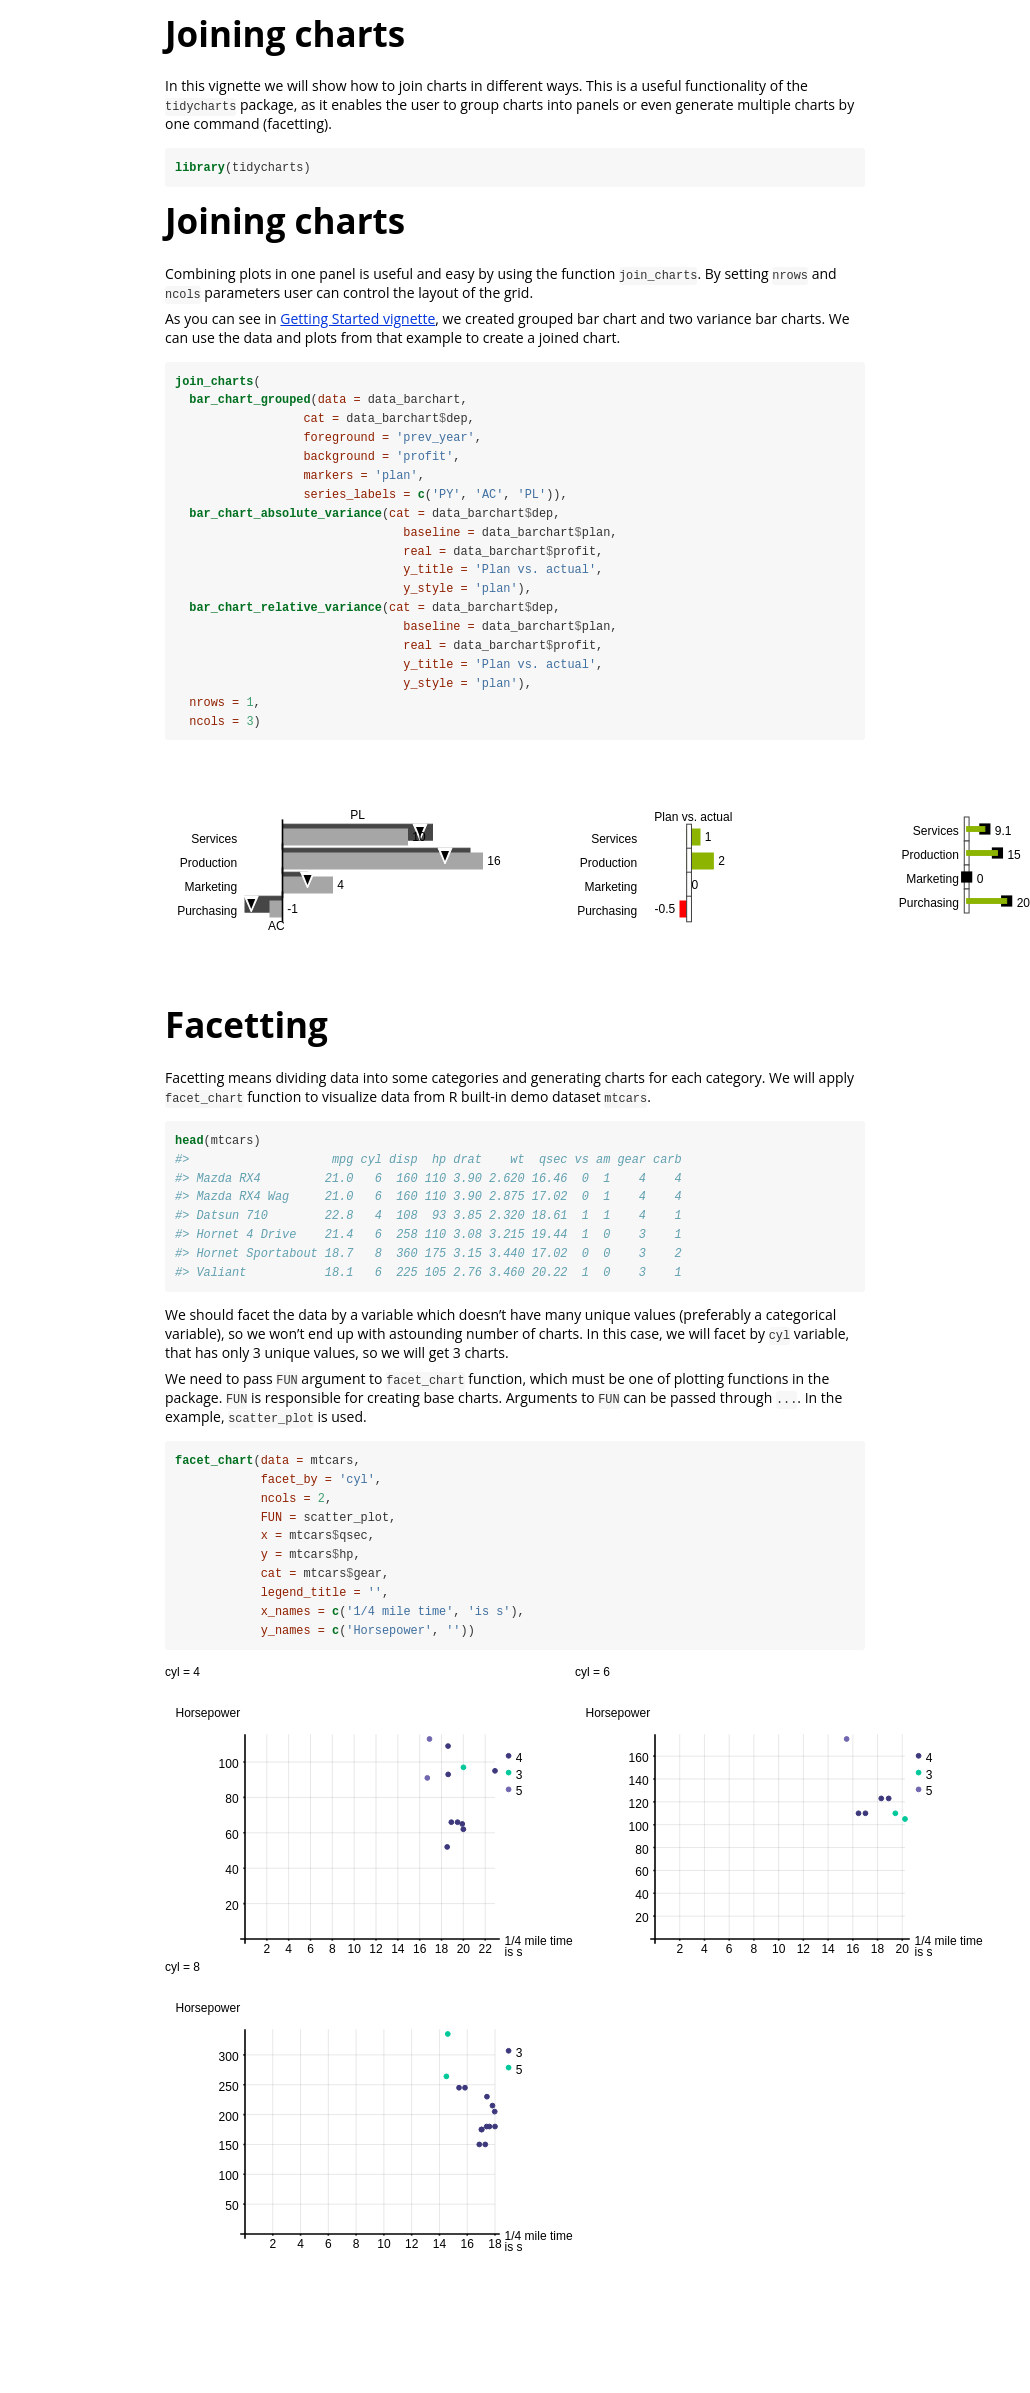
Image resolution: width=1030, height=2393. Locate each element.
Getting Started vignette (357, 318)
